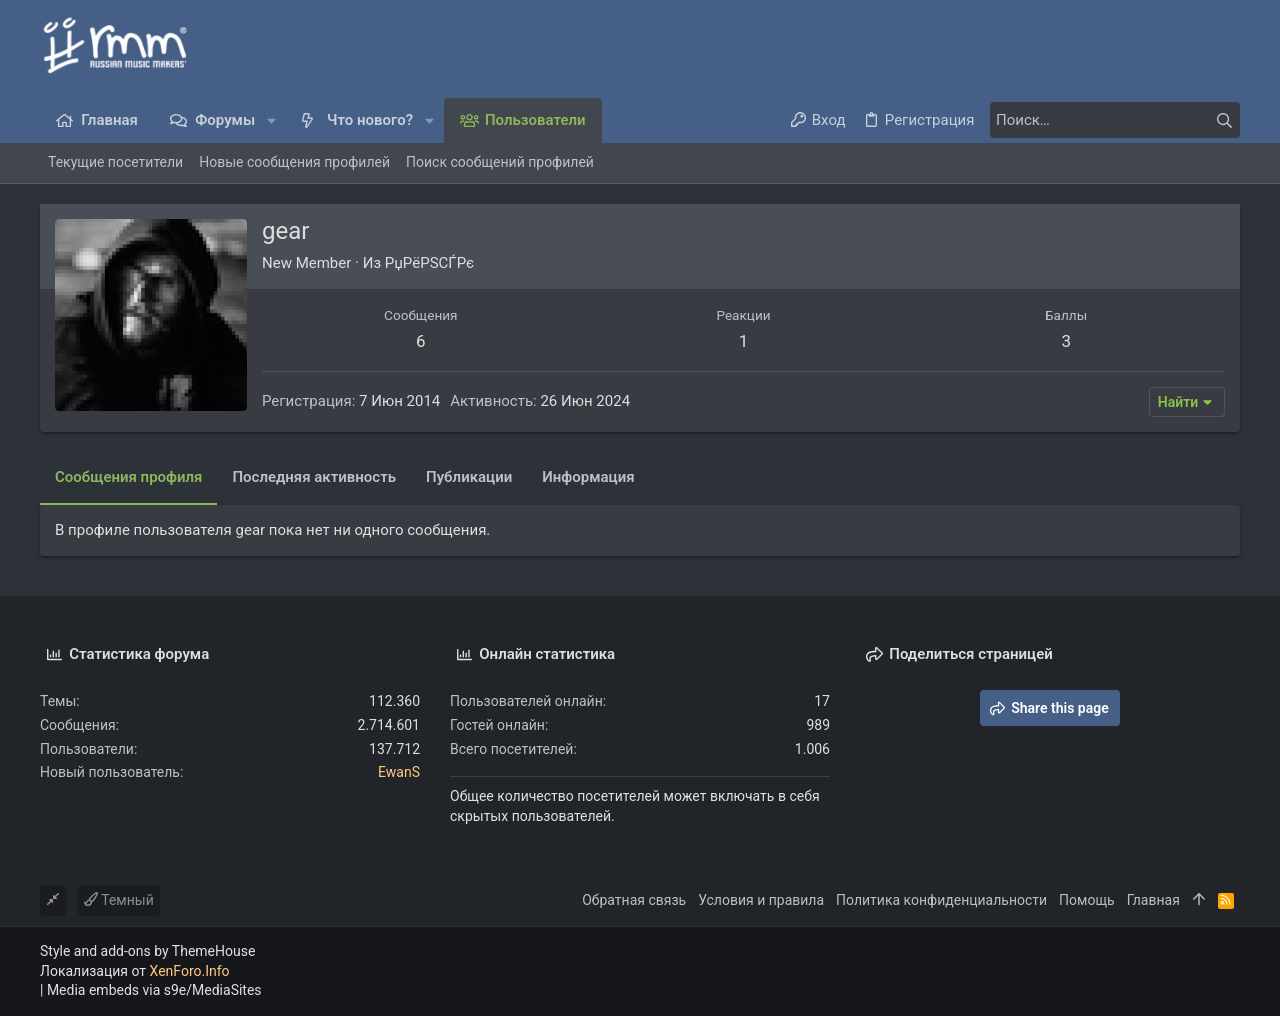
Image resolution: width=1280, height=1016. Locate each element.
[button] (271, 120)
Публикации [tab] (469, 477)
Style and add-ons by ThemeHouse (147, 951)
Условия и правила (761, 900)
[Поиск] (1115, 120)
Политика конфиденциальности (941, 900)
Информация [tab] (588, 477)
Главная (1153, 900)
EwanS (399, 772)
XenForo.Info (190, 971)
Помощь (1087, 900)
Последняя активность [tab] (314, 477)
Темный (119, 900)
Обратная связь (634, 900)
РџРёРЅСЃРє (429, 263)
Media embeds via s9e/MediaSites (154, 990)
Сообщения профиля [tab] (128, 477)
